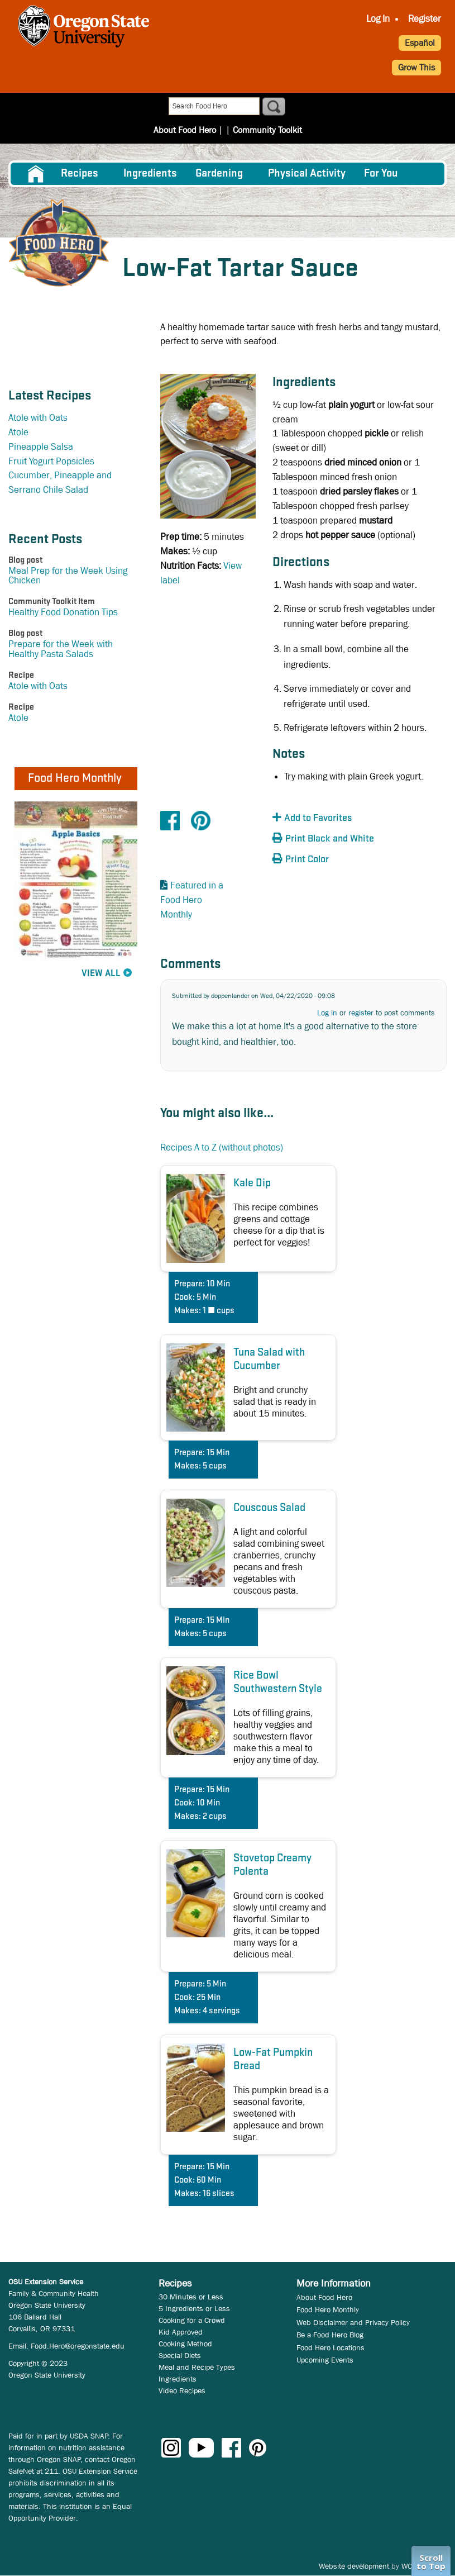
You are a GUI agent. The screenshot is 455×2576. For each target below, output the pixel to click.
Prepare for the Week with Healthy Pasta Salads (60, 648)
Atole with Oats (38, 418)
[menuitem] (35, 173)
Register (424, 19)
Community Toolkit (263, 107)
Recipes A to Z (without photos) (221, 1147)
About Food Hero (188, 107)
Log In (378, 19)
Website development (354, 2566)
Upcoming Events (324, 2360)
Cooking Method (185, 2344)
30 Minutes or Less (191, 2297)
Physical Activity (307, 173)
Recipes (79, 173)
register (360, 1012)
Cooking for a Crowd (192, 2320)
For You (381, 173)
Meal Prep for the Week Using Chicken (67, 575)
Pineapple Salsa (40, 447)
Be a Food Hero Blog (329, 2335)
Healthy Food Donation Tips (63, 612)
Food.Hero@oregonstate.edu (77, 2346)
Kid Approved (181, 2332)
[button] (333, 818)
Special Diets (180, 2355)
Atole (18, 432)
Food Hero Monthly (327, 2309)
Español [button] (420, 43)
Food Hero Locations (330, 2347)
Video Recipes (182, 2390)
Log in (327, 1012)
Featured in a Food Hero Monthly (191, 900)
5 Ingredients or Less (194, 2308)
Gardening (219, 173)
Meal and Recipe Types (197, 2367)
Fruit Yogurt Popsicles (51, 461)
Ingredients (150, 173)
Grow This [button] (416, 67)
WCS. (410, 2566)
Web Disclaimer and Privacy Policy (353, 2322)
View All (101, 973)
